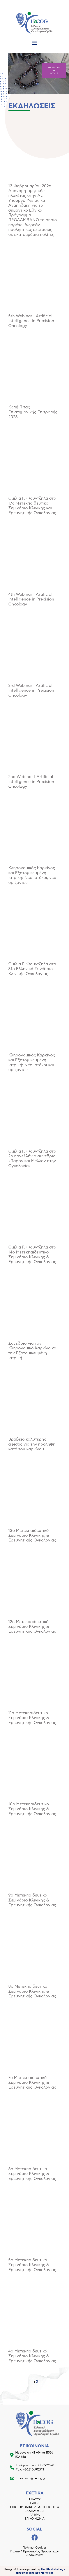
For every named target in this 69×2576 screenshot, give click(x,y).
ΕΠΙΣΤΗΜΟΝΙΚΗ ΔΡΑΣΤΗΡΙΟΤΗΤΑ (34, 2507)
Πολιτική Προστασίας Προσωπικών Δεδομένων (34, 2553)
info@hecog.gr (35, 2478)
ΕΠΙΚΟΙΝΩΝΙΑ (35, 2518)
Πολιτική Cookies (35, 2547)
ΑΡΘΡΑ (34, 2514)
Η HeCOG (34, 2499)
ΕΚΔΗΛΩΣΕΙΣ (34, 2511)
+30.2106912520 (43, 2465)
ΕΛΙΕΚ (34, 2503)
